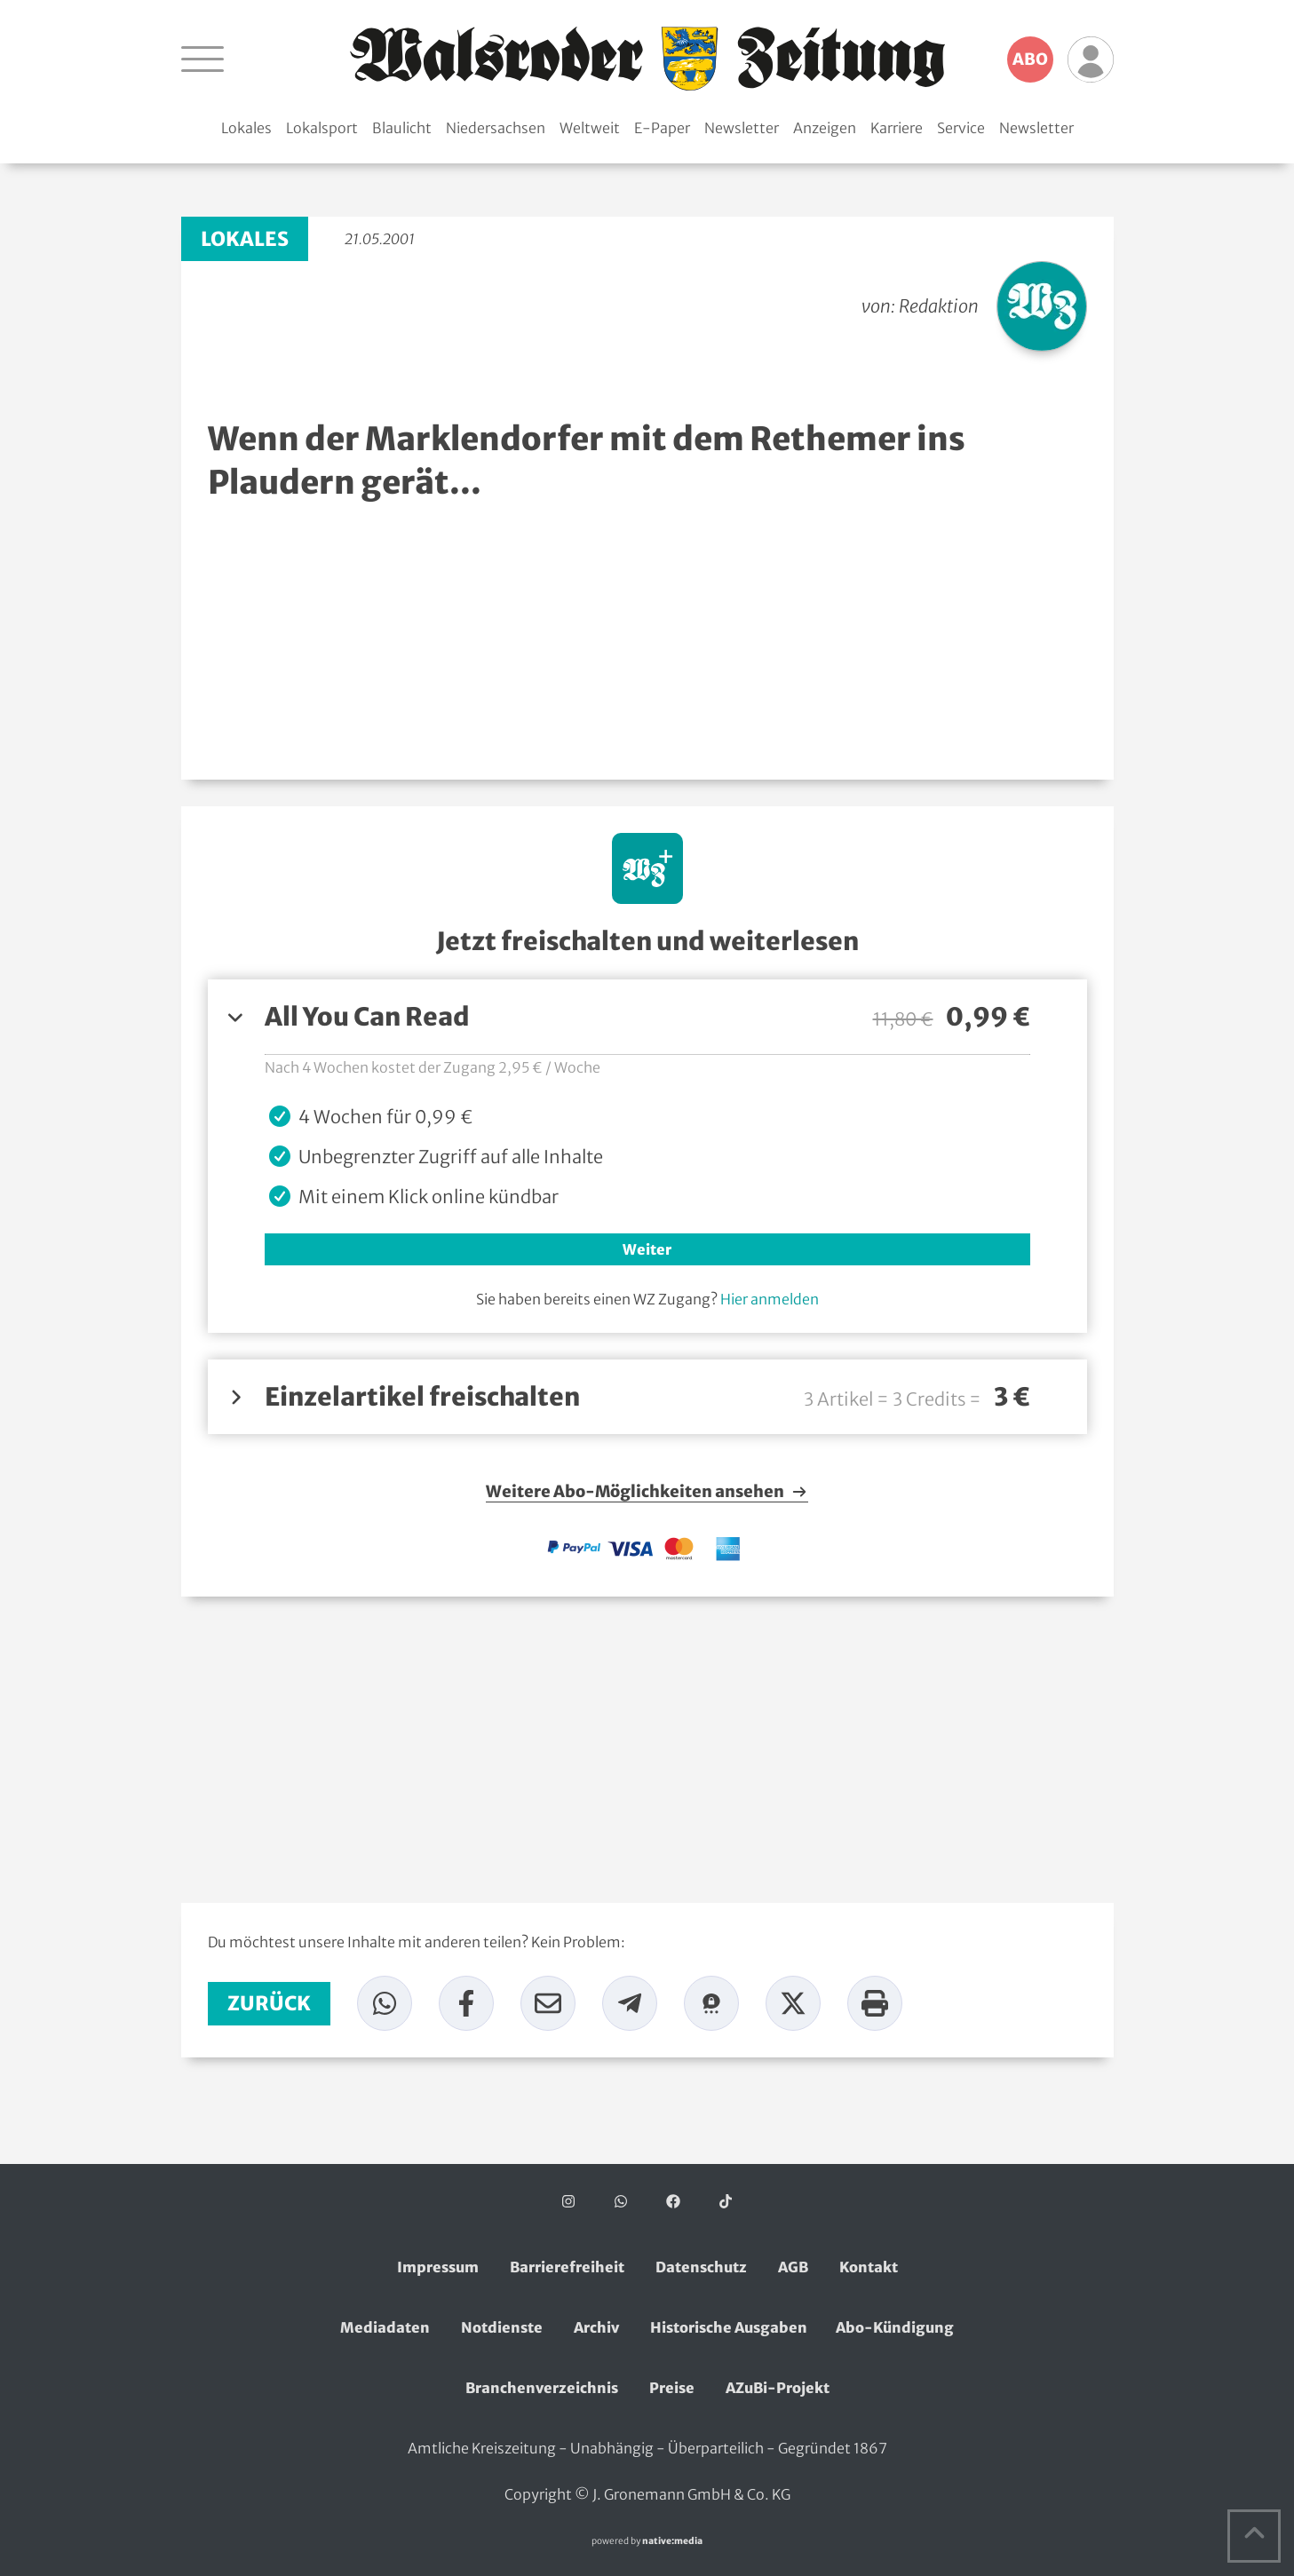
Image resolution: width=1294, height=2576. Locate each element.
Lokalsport (322, 128)
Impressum (438, 2267)
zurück (269, 2003)
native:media (672, 2541)
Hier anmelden (769, 1299)
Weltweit (590, 128)
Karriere (896, 128)
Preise (672, 2388)
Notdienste (502, 2327)
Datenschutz (701, 2267)
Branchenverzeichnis (541, 2388)
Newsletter (741, 128)
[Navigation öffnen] (202, 58)
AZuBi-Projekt (778, 2388)
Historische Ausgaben (728, 2327)
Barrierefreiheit (567, 2267)
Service (961, 128)
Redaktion (939, 306)
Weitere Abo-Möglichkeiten (647, 1492)
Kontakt (868, 2267)
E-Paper (662, 128)
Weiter (647, 1249)
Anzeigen (824, 128)
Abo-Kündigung (895, 2327)
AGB (793, 2267)
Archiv (596, 2327)
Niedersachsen (495, 128)
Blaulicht (402, 128)
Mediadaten (385, 2327)
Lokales (246, 128)
